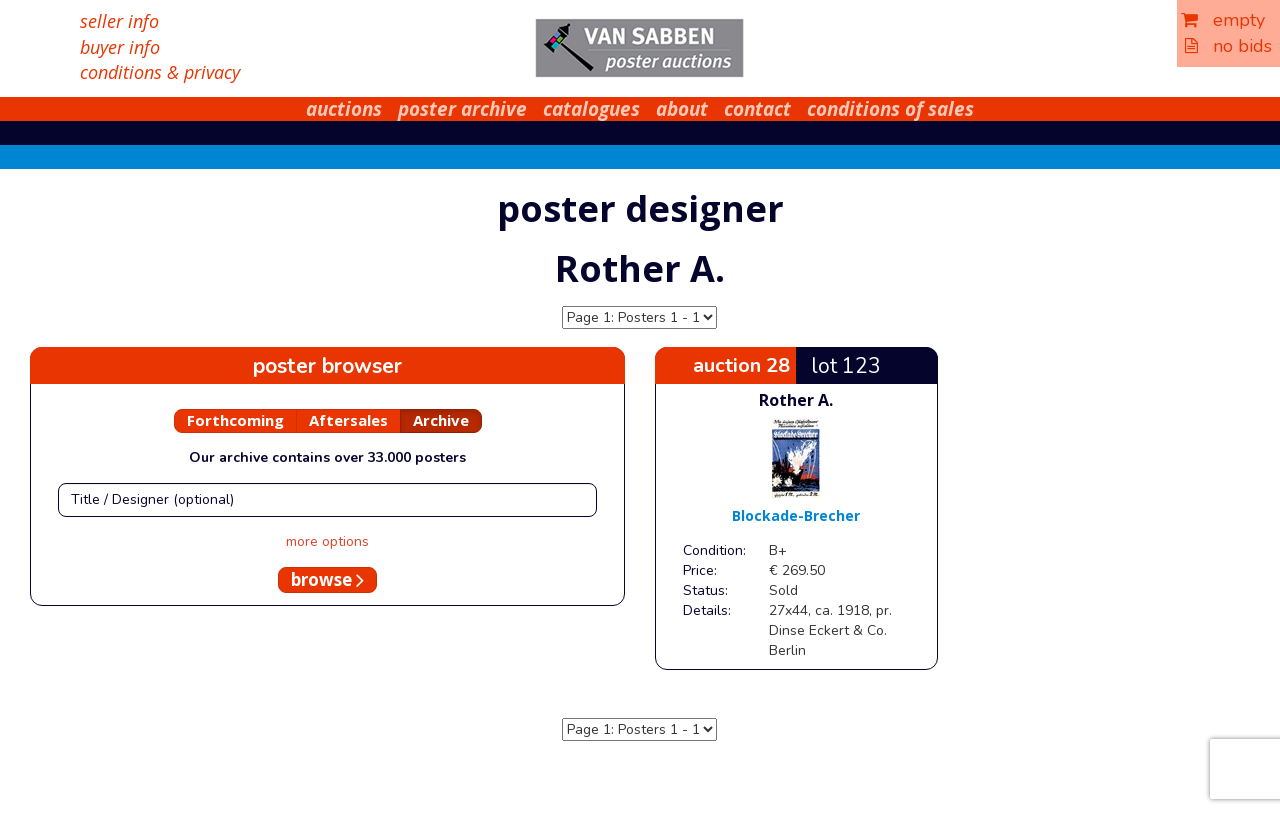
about (682, 109)
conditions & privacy (160, 72)
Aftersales (348, 420)
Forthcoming (235, 420)
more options (327, 541)
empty (1223, 20)
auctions (344, 109)
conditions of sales (890, 109)
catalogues (591, 109)
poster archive (462, 109)
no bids (1228, 46)
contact (757, 109)
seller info (119, 21)
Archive (441, 420)
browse (327, 579)
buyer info (120, 47)
